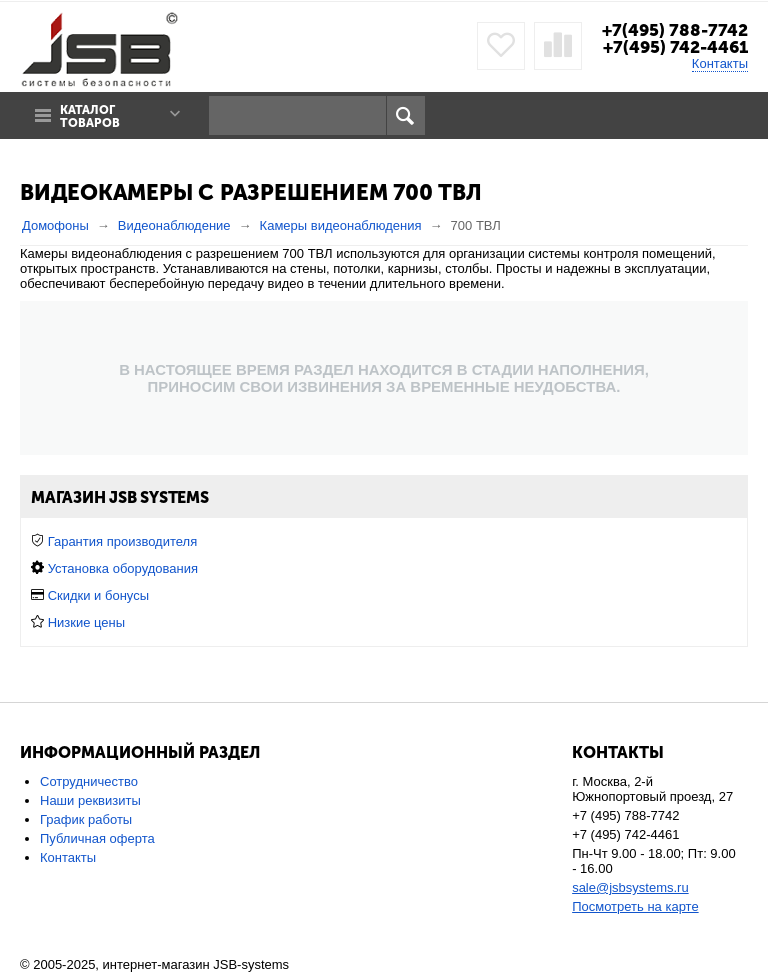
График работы (86, 819)
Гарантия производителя (123, 541)
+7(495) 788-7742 (675, 30)
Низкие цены (86, 622)
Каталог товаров (90, 117)
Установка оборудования (123, 568)
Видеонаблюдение (174, 225)
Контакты (720, 63)
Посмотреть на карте (635, 906)
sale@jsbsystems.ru (630, 887)
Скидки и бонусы (98, 595)
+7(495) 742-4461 (675, 47)
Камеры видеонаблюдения (341, 225)
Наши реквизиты (90, 800)
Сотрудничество (89, 781)
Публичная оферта (97, 838)
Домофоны (55, 225)
